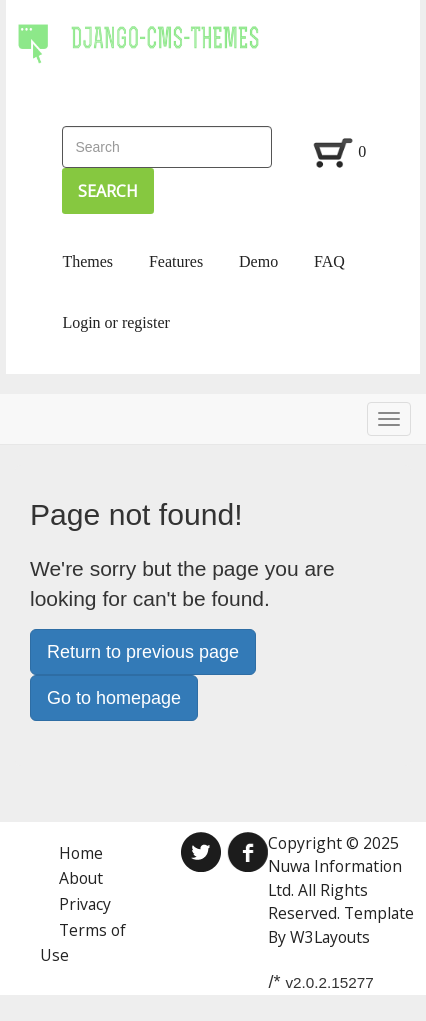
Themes (87, 261)
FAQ (329, 261)
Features (176, 261)
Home (81, 853)
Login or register (116, 322)
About (81, 878)
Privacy (85, 904)
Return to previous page (143, 652)
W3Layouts (330, 937)
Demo (258, 261)
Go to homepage (114, 698)
